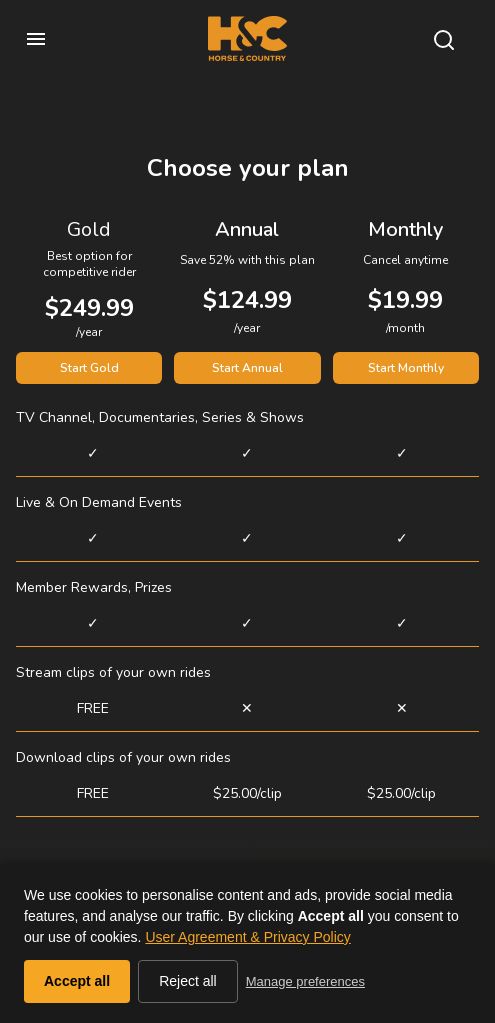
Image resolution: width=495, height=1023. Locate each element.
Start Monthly (406, 368)
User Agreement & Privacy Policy (247, 937)
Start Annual (247, 368)
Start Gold (89, 368)
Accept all (77, 981)
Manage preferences (305, 981)
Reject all (188, 981)
